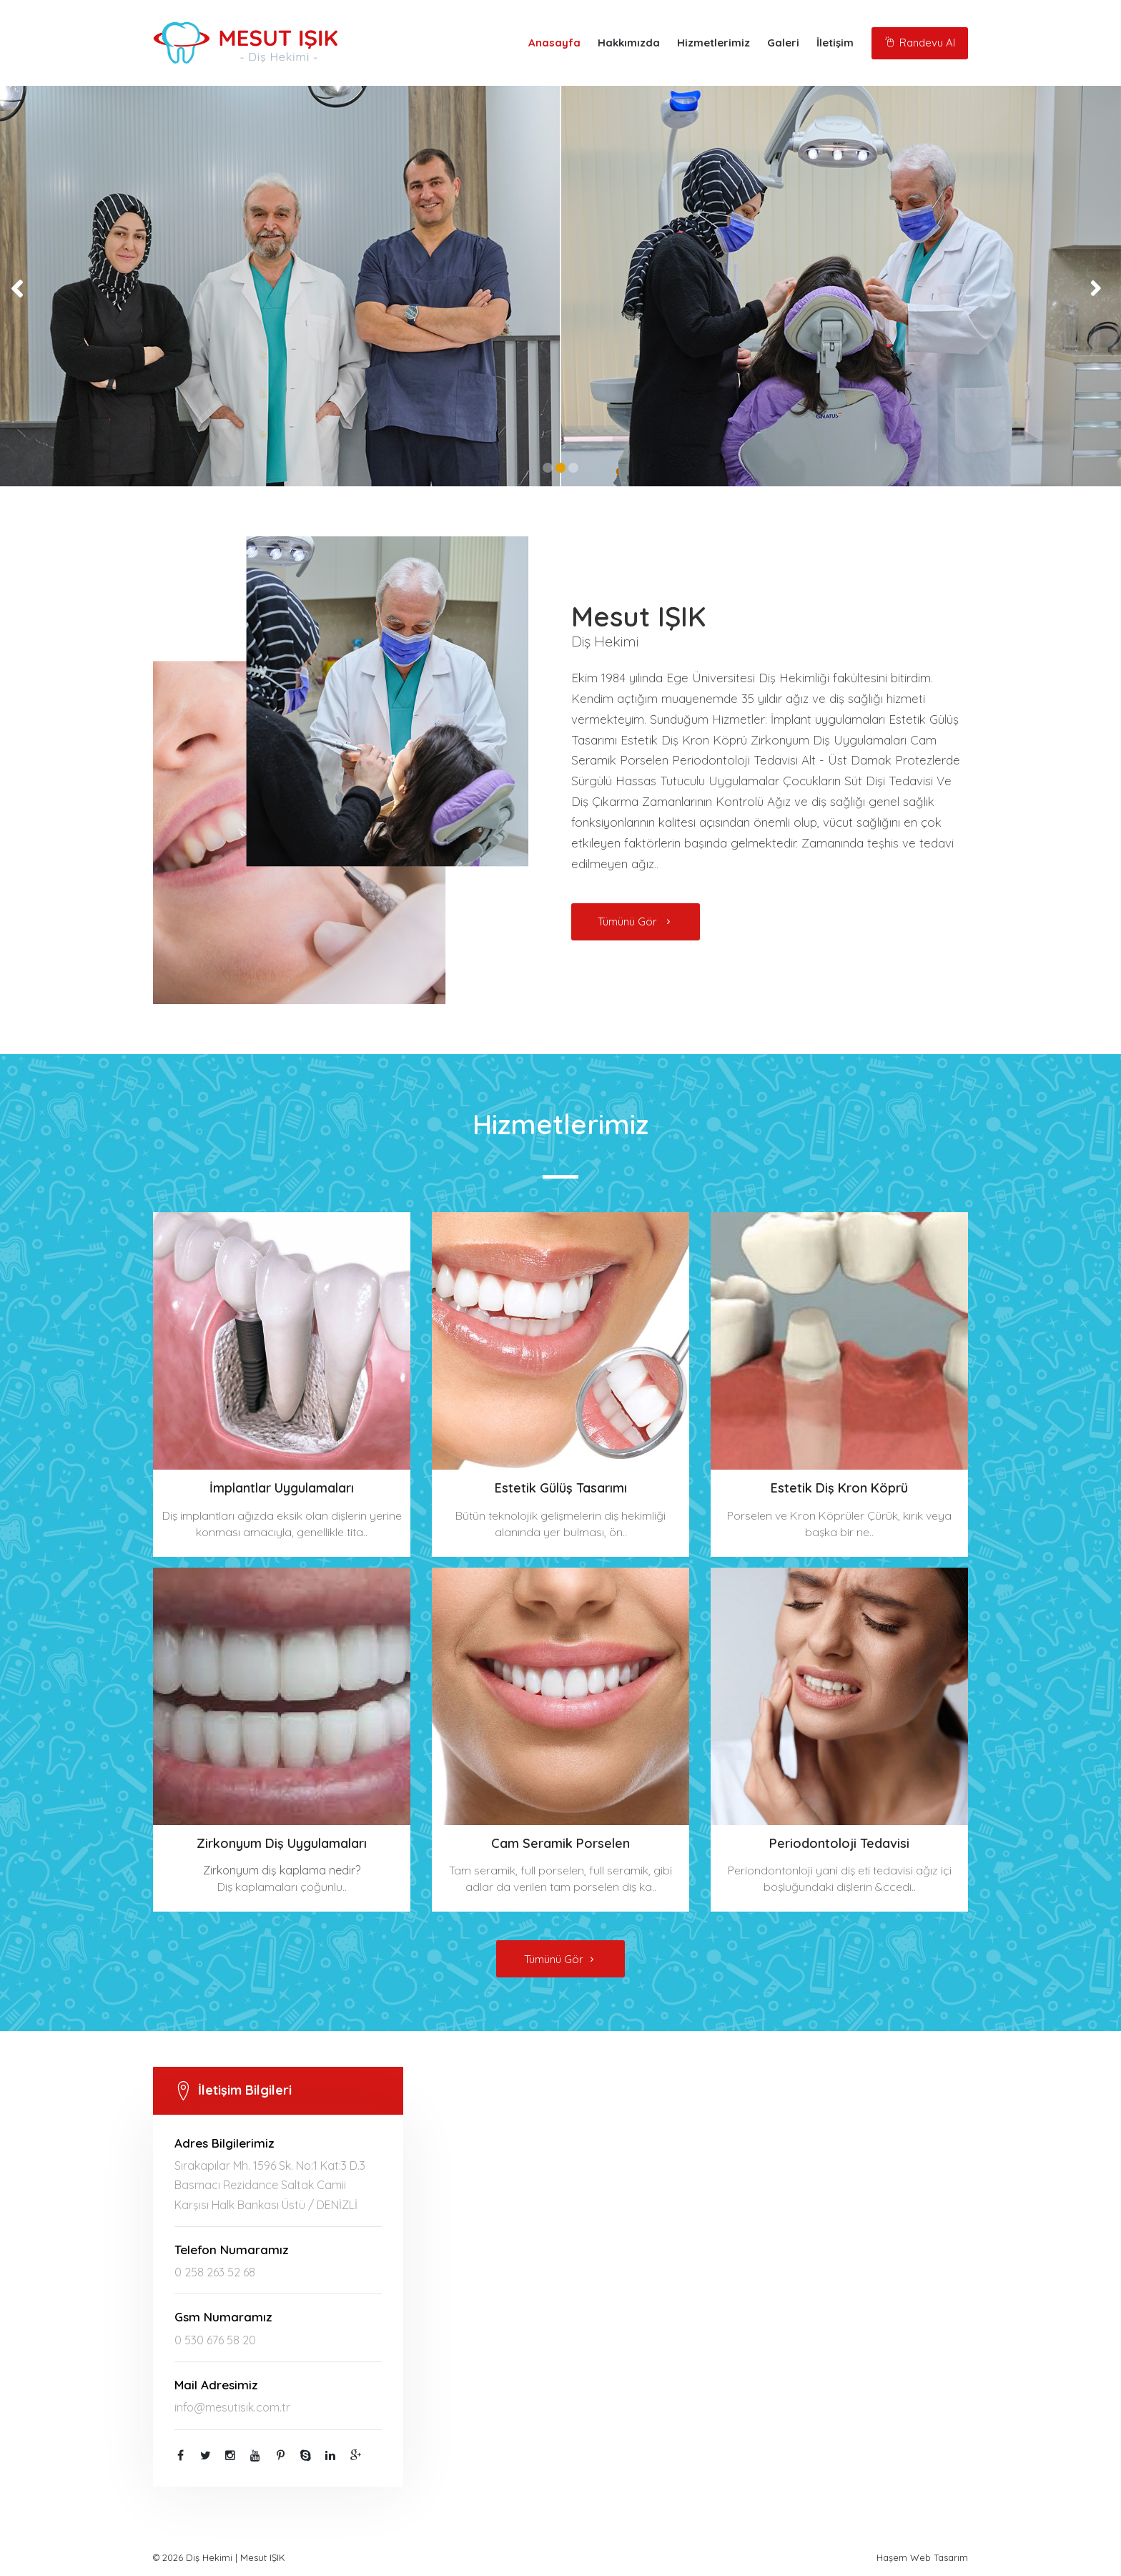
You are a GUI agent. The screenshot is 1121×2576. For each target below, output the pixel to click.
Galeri (783, 42)
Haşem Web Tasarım (922, 2557)
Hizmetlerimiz (713, 42)
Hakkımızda (629, 42)
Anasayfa (554, 42)
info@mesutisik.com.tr (232, 2407)
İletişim (835, 42)
